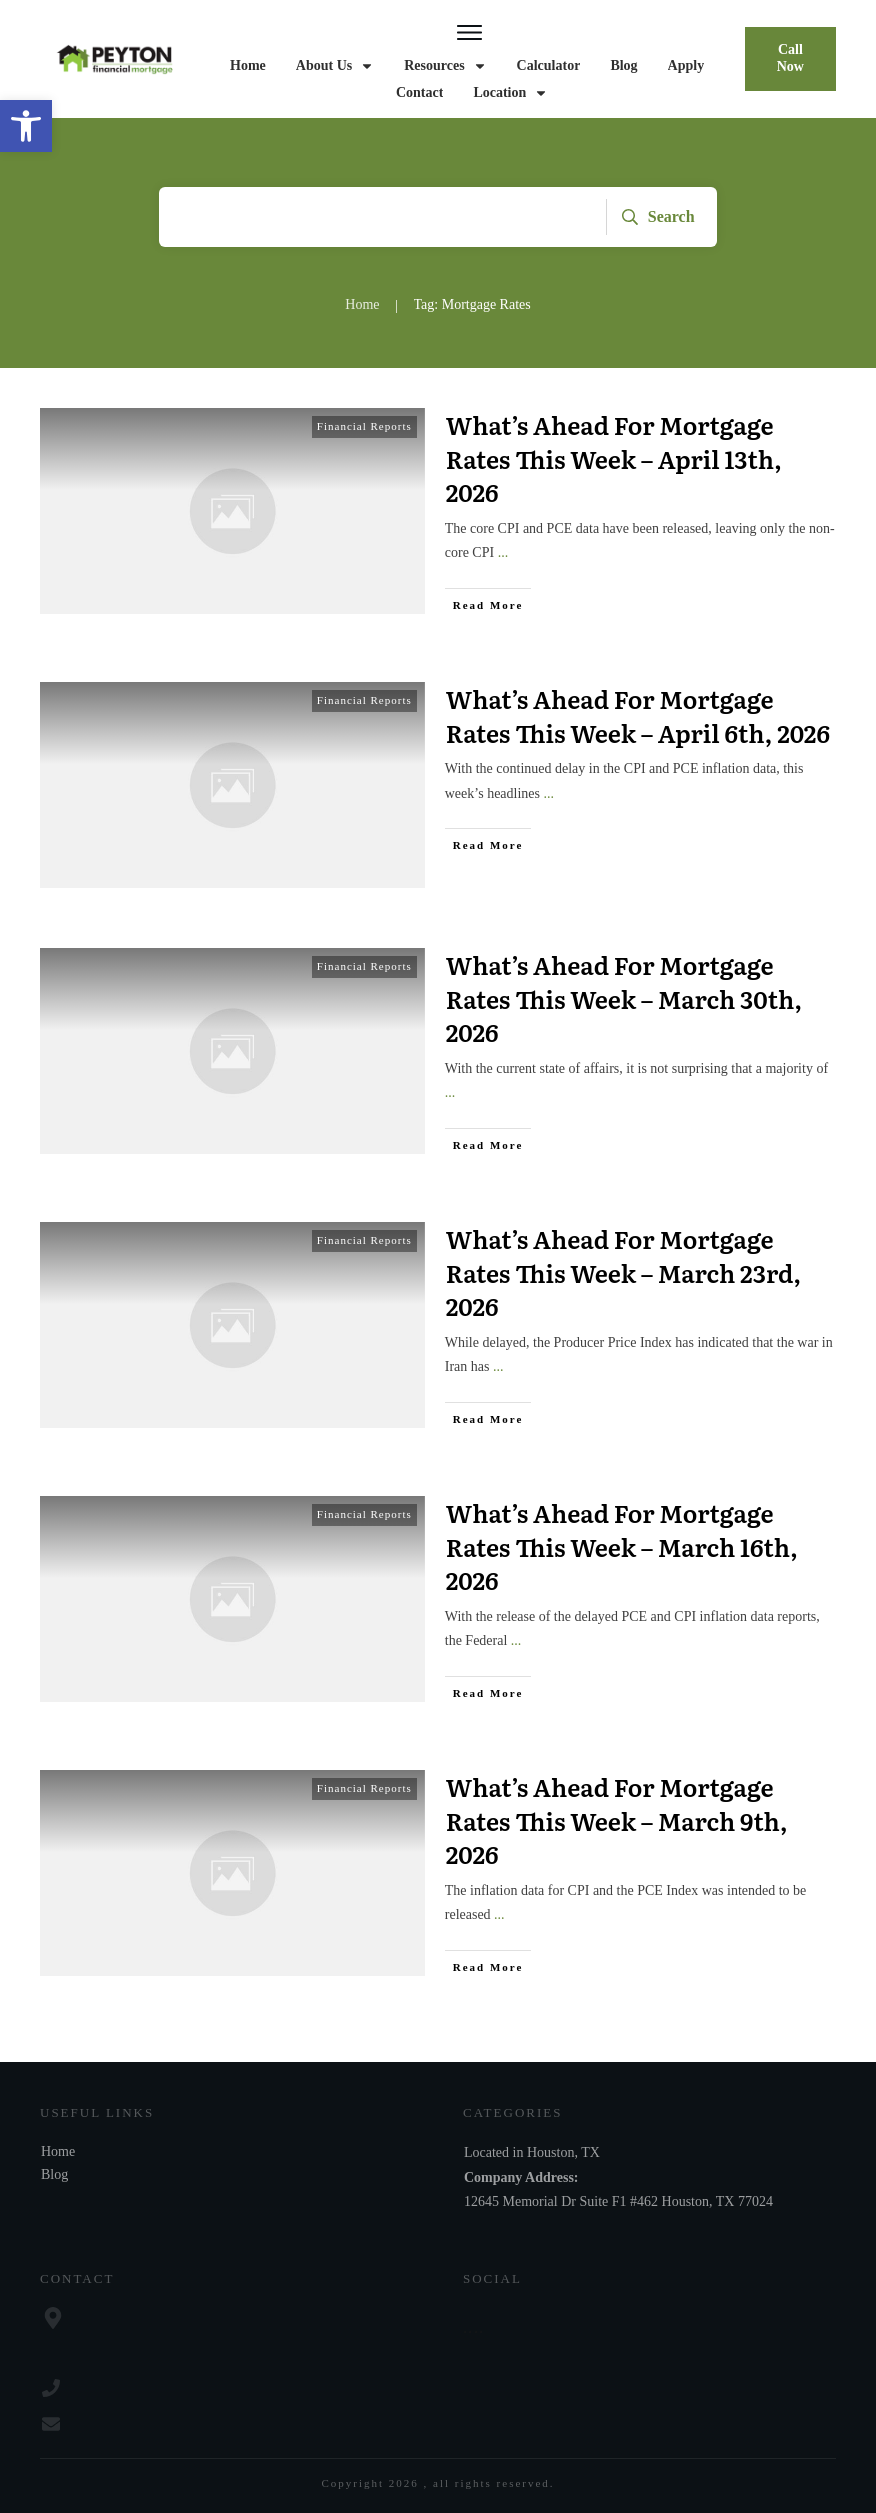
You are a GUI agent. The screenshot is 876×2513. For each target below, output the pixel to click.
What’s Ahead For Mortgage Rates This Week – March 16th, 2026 (622, 1546)
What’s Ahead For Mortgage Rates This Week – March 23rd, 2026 (623, 1272)
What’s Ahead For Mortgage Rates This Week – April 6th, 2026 (638, 715)
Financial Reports (364, 426)
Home (58, 2151)
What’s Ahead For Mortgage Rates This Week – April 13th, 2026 (614, 458)
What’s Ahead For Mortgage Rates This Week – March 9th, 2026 (617, 1820)
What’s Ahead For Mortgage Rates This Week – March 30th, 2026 (624, 998)
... (503, 552)
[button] (26, 126)
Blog (54, 2174)
